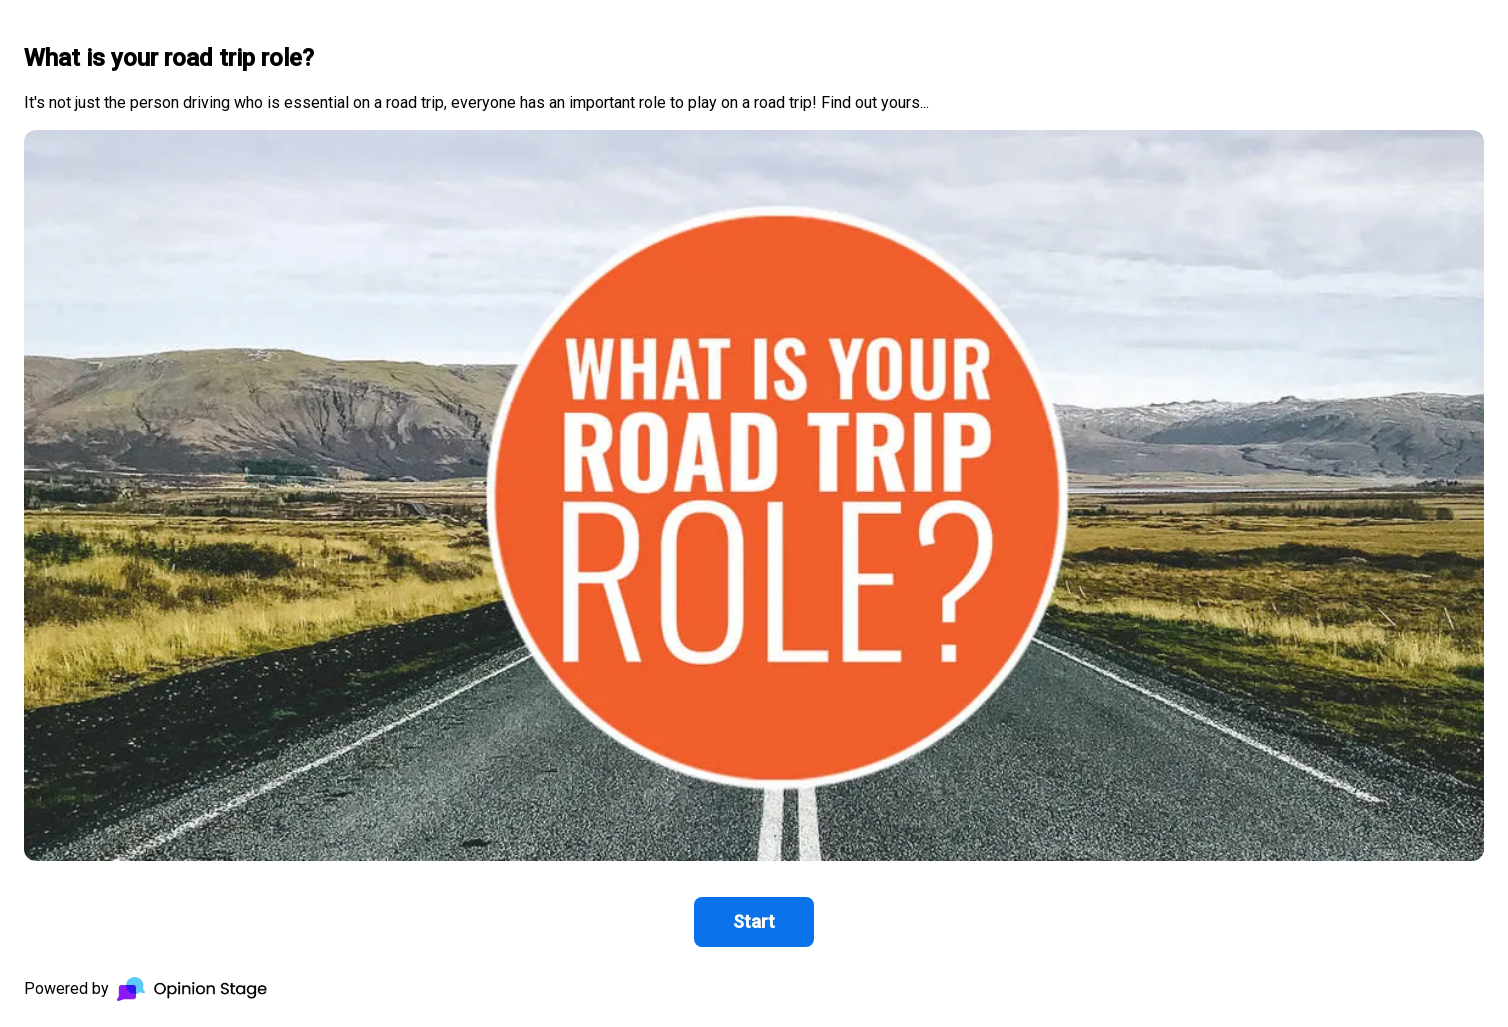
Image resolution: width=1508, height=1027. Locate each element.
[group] (754, 513)
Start (754, 921)
